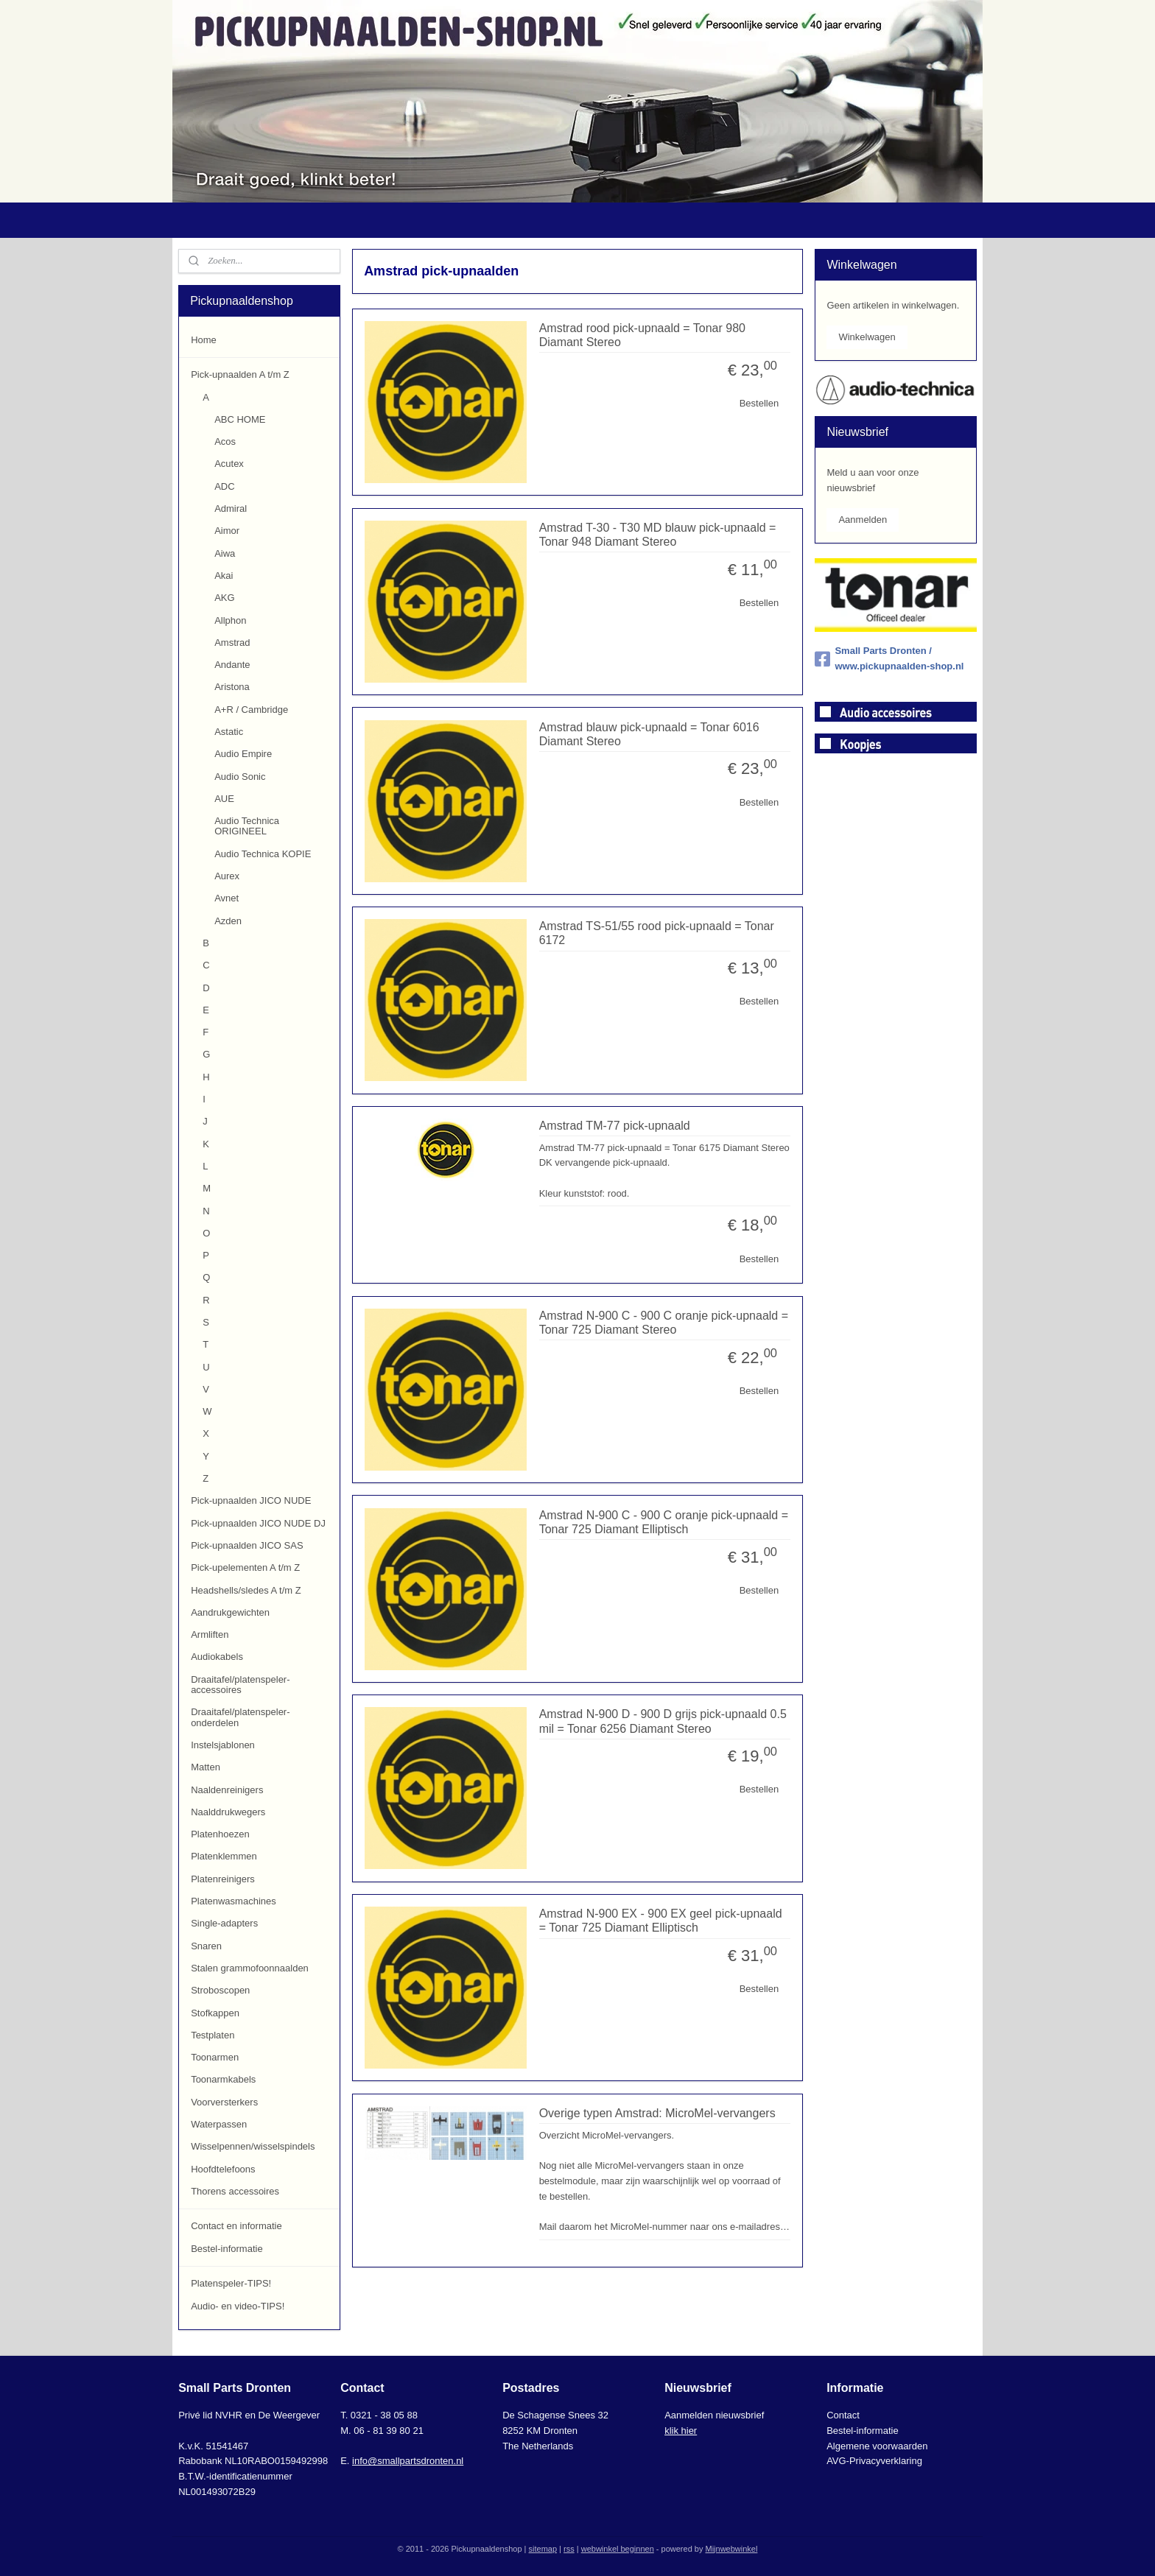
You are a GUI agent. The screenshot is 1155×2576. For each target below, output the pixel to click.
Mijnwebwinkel (731, 2548)
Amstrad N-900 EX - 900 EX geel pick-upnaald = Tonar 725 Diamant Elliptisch (660, 1920)
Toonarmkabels (223, 2079)
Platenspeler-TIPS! (231, 2283)
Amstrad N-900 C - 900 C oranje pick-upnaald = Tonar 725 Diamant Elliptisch (662, 1522)
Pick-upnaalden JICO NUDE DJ (258, 1523)
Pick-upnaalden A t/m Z (240, 374)
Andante (232, 664)
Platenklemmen (224, 1856)
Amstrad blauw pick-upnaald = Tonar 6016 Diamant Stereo (648, 734)
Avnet (226, 898)
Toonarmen (215, 2057)
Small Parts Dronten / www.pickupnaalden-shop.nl (889, 658)
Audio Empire (243, 753)
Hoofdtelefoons (223, 2169)
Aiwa (224, 553)
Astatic (228, 731)
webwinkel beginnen (617, 2548)
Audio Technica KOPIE (262, 853)
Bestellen (758, 403)
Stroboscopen (220, 1990)
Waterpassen (219, 2124)
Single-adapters (224, 1923)
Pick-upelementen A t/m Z (245, 1567)
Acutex (229, 463)
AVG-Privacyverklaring (874, 2460)
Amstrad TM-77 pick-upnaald (613, 1125)
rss (569, 2548)
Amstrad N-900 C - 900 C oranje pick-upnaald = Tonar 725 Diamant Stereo (662, 1322)
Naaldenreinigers (227, 1789)
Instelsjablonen (223, 1744)
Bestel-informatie (227, 2248)
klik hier (680, 2430)
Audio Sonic (239, 776)
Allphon (230, 620)
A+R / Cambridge (251, 709)
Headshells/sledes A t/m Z (246, 1590)
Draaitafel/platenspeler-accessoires (240, 1684)
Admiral (230, 508)
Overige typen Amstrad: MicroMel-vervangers (656, 2113)
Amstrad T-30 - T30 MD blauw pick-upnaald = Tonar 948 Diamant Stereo (657, 534)
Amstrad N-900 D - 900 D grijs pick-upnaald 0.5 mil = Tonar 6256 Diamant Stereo (662, 1721)
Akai (223, 575)
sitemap (543, 2548)
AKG (224, 597)
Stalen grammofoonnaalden (250, 1968)
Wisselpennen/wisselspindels (253, 2146)
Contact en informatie (236, 2225)
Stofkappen (215, 2013)
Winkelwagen (866, 336)
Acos (225, 441)
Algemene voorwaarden (876, 2446)
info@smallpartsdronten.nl (407, 2460)
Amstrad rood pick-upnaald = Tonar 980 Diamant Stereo (641, 335)
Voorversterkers (224, 2102)
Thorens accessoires (235, 2191)
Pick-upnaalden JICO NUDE (251, 1500)
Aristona (232, 686)
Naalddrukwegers (228, 1811)
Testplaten (212, 2035)
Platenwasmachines (233, 1901)
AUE (224, 798)
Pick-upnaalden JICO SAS (247, 1545)
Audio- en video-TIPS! (237, 2306)
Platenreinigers (223, 1879)
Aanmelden (862, 519)
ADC (224, 486)
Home (204, 339)
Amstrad (232, 642)
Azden (228, 920)
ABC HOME (239, 419)
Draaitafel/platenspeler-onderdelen (240, 1717)
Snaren (206, 1946)
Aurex (226, 875)
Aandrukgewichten (230, 1612)
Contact (843, 2415)
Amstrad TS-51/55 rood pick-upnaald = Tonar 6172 (655, 933)
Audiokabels (217, 1656)
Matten (205, 1767)
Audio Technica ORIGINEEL (246, 826)
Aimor (226, 530)
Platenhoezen (220, 1834)
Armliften (209, 1634)
